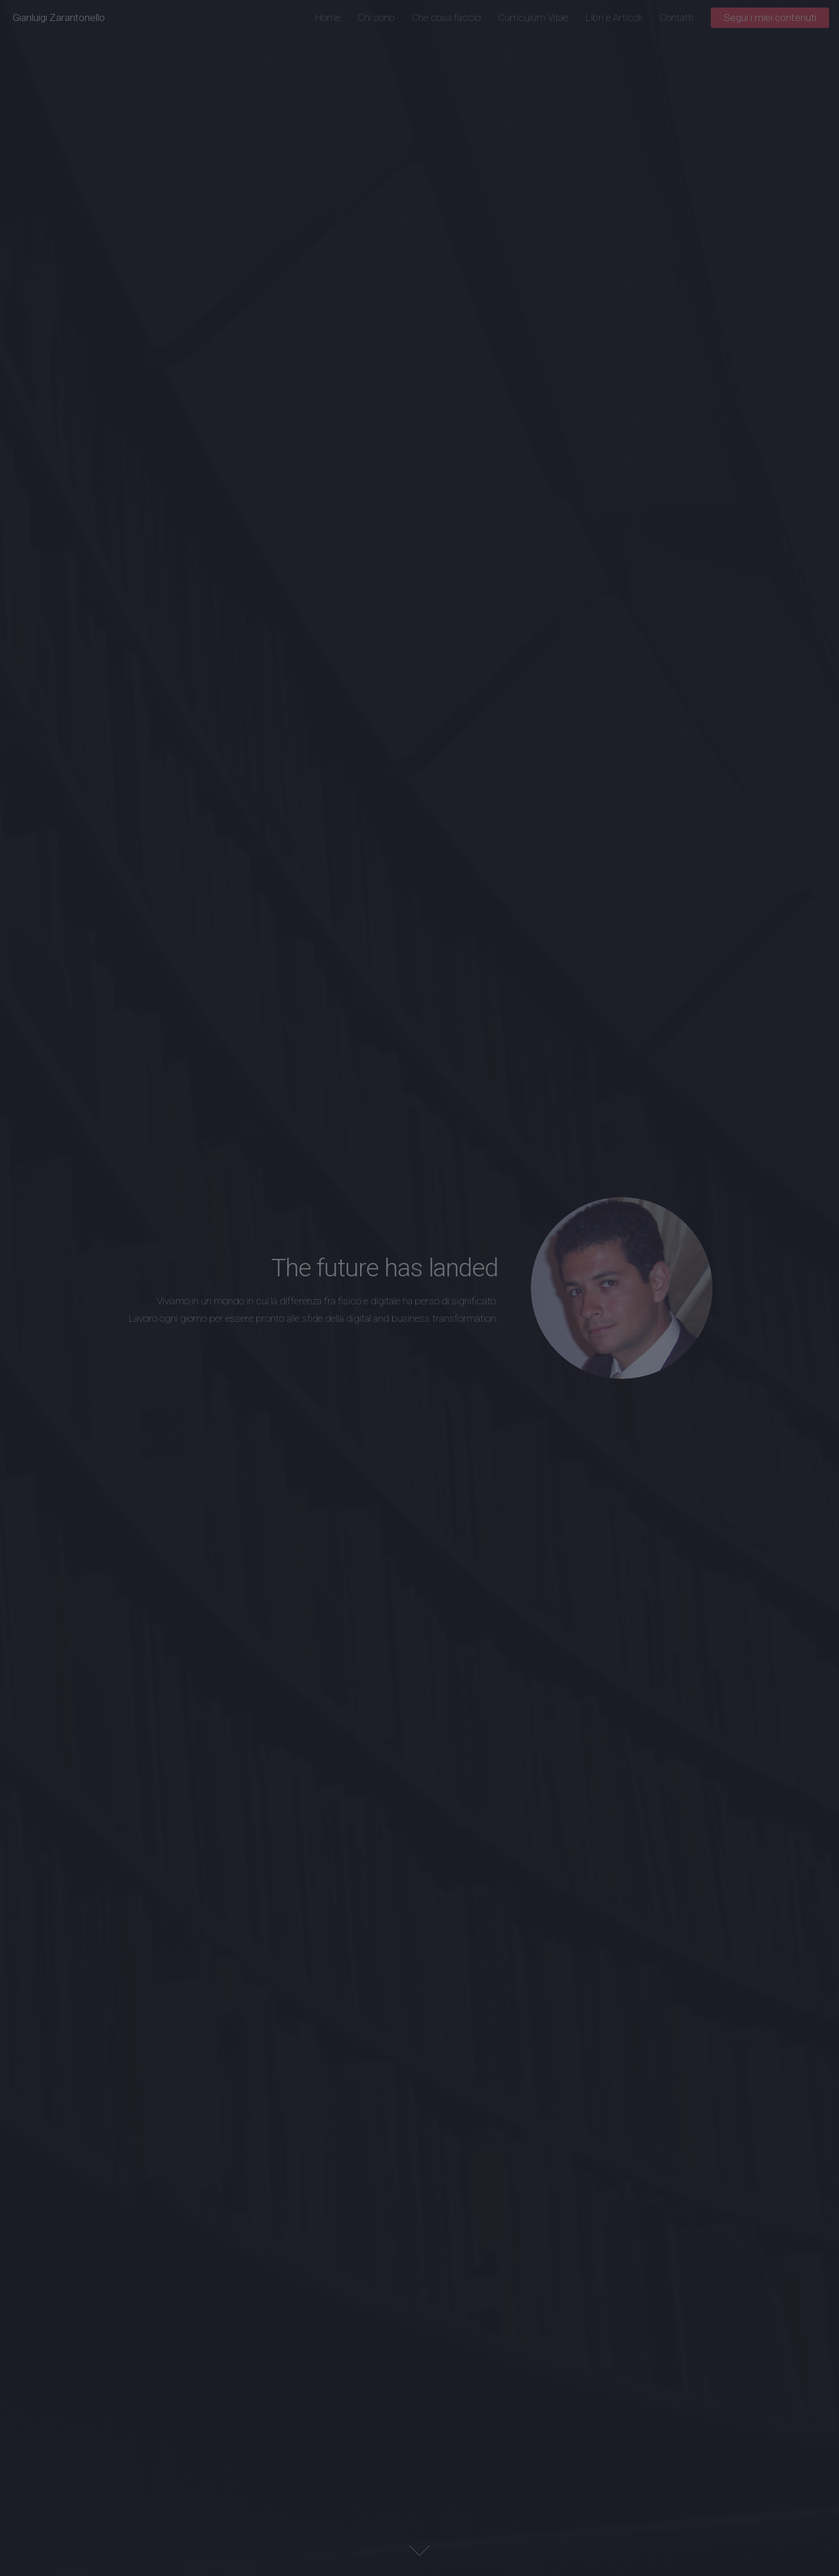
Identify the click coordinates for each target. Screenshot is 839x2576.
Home (327, 17)
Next (419, 2550)
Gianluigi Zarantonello (59, 17)
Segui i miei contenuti (770, 17)
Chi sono (376, 17)
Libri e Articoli (614, 17)
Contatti (676, 17)
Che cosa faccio (446, 17)
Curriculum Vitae (533, 17)
